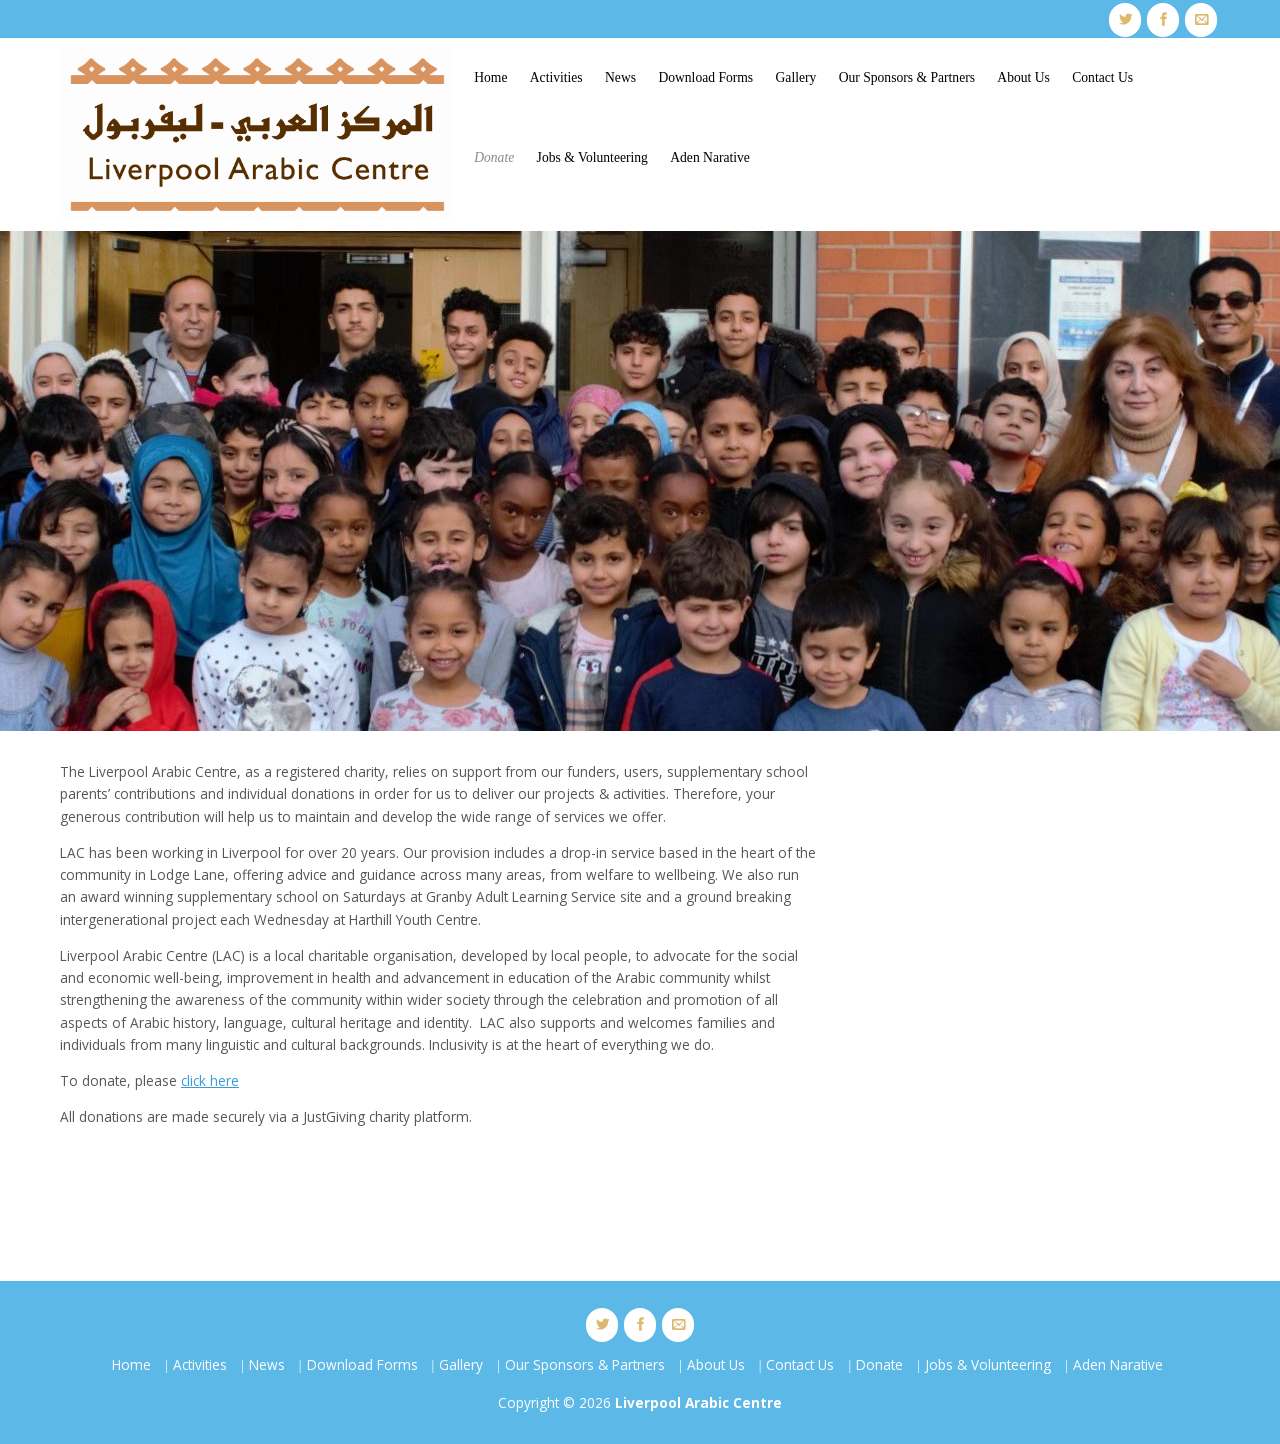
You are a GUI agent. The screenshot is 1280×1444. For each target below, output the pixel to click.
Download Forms (705, 77)
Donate (494, 157)
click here (210, 1080)
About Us (1023, 77)
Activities (556, 77)
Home (490, 77)
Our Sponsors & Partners (907, 77)
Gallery (796, 77)
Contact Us (1102, 77)
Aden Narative (710, 157)
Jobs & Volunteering (592, 157)
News (620, 77)
